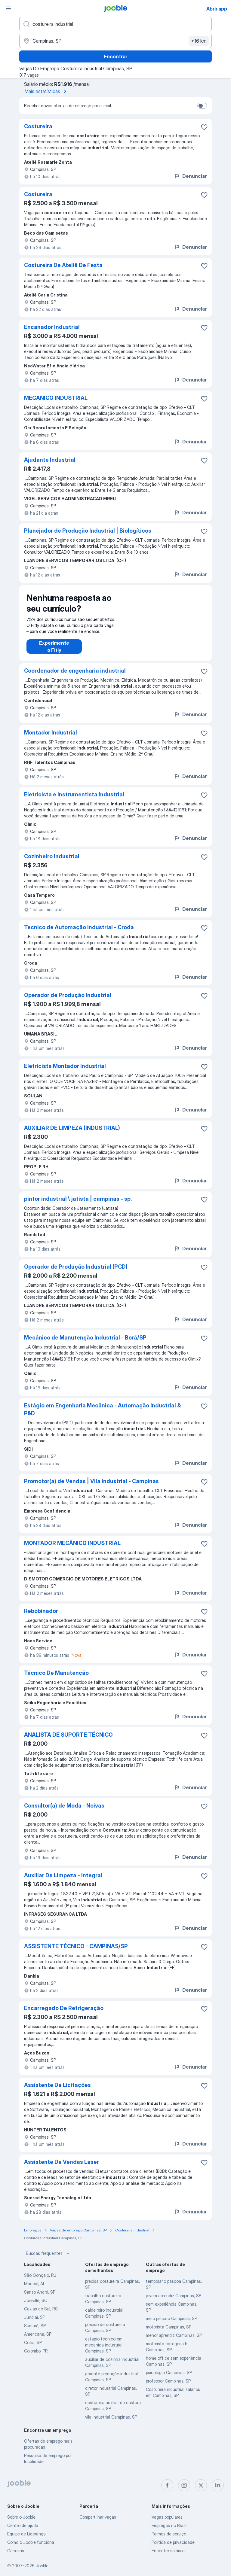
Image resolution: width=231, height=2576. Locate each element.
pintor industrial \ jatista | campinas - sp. (78, 1199)
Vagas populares (167, 2517)
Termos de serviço (169, 2533)
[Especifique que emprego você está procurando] (115, 24)
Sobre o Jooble (21, 2517)
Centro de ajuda (22, 2525)
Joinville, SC (35, 2300)
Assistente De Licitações (57, 2085)
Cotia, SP (33, 2342)
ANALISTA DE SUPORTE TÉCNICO (68, 1735)
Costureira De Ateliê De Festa (63, 265)
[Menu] (8, 8)
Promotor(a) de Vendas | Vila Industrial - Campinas (91, 1481)
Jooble (42, 2565)
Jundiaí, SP (34, 2317)
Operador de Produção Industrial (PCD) (76, 1267)
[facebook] (167, 2485)
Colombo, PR (36, 2350)
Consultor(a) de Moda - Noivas (64, 1805)
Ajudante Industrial (49, 460)
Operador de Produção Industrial (67, 995)
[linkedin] (218, 2485)
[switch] (202, 106)
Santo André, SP (39, 2292)
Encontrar (115, 56)
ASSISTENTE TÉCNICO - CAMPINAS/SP (76, 1946)
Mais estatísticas (47, 91)
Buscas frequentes (48, 2253)
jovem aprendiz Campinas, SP (173, 2295)
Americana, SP (37, 2334)
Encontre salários (168, 2550)
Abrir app (216, 9)
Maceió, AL (34, 2283)
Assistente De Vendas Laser (61, 2162)
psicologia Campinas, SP (169, 2372)
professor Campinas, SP (168, 2380)
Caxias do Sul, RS (41, 2308)
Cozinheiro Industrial (51, 856)
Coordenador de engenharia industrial (75, 671)
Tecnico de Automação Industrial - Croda (79, 927)
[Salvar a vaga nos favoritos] (204, 127)
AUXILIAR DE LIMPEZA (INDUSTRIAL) (72, 1128)
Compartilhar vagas (97, 2517)
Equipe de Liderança (26, 2533)
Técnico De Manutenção (56, 1673)
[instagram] (184, 2485)
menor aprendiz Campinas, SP (174, 2335)
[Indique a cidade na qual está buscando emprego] (115, 41)
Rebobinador (41, 1611)
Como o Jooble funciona (30, 2542)
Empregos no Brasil (169, 2525)
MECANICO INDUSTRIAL (56, 398)
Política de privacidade (173, 2542)
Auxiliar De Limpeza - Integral (63, 1875)
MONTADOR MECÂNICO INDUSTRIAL (72, 1543)
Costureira (38, 126)
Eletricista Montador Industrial (65, 1066)
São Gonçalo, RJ (40, 2275)
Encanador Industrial (52, 327)
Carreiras (15, 2550)
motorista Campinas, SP (168, 2326)
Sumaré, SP (35, 2325)
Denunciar (190, 176)
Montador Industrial (50, 732)
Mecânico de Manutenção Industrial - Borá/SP (85, 1337)
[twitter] (201, 2485)
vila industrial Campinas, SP (111, 2416)
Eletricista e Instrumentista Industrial (74, 794)
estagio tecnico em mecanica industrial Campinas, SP (103, 2344)
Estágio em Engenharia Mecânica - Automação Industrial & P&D (102, 1409)
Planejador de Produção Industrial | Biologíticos (87, 531)
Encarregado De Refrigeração (63, 2008)
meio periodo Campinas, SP (171, 2318)
